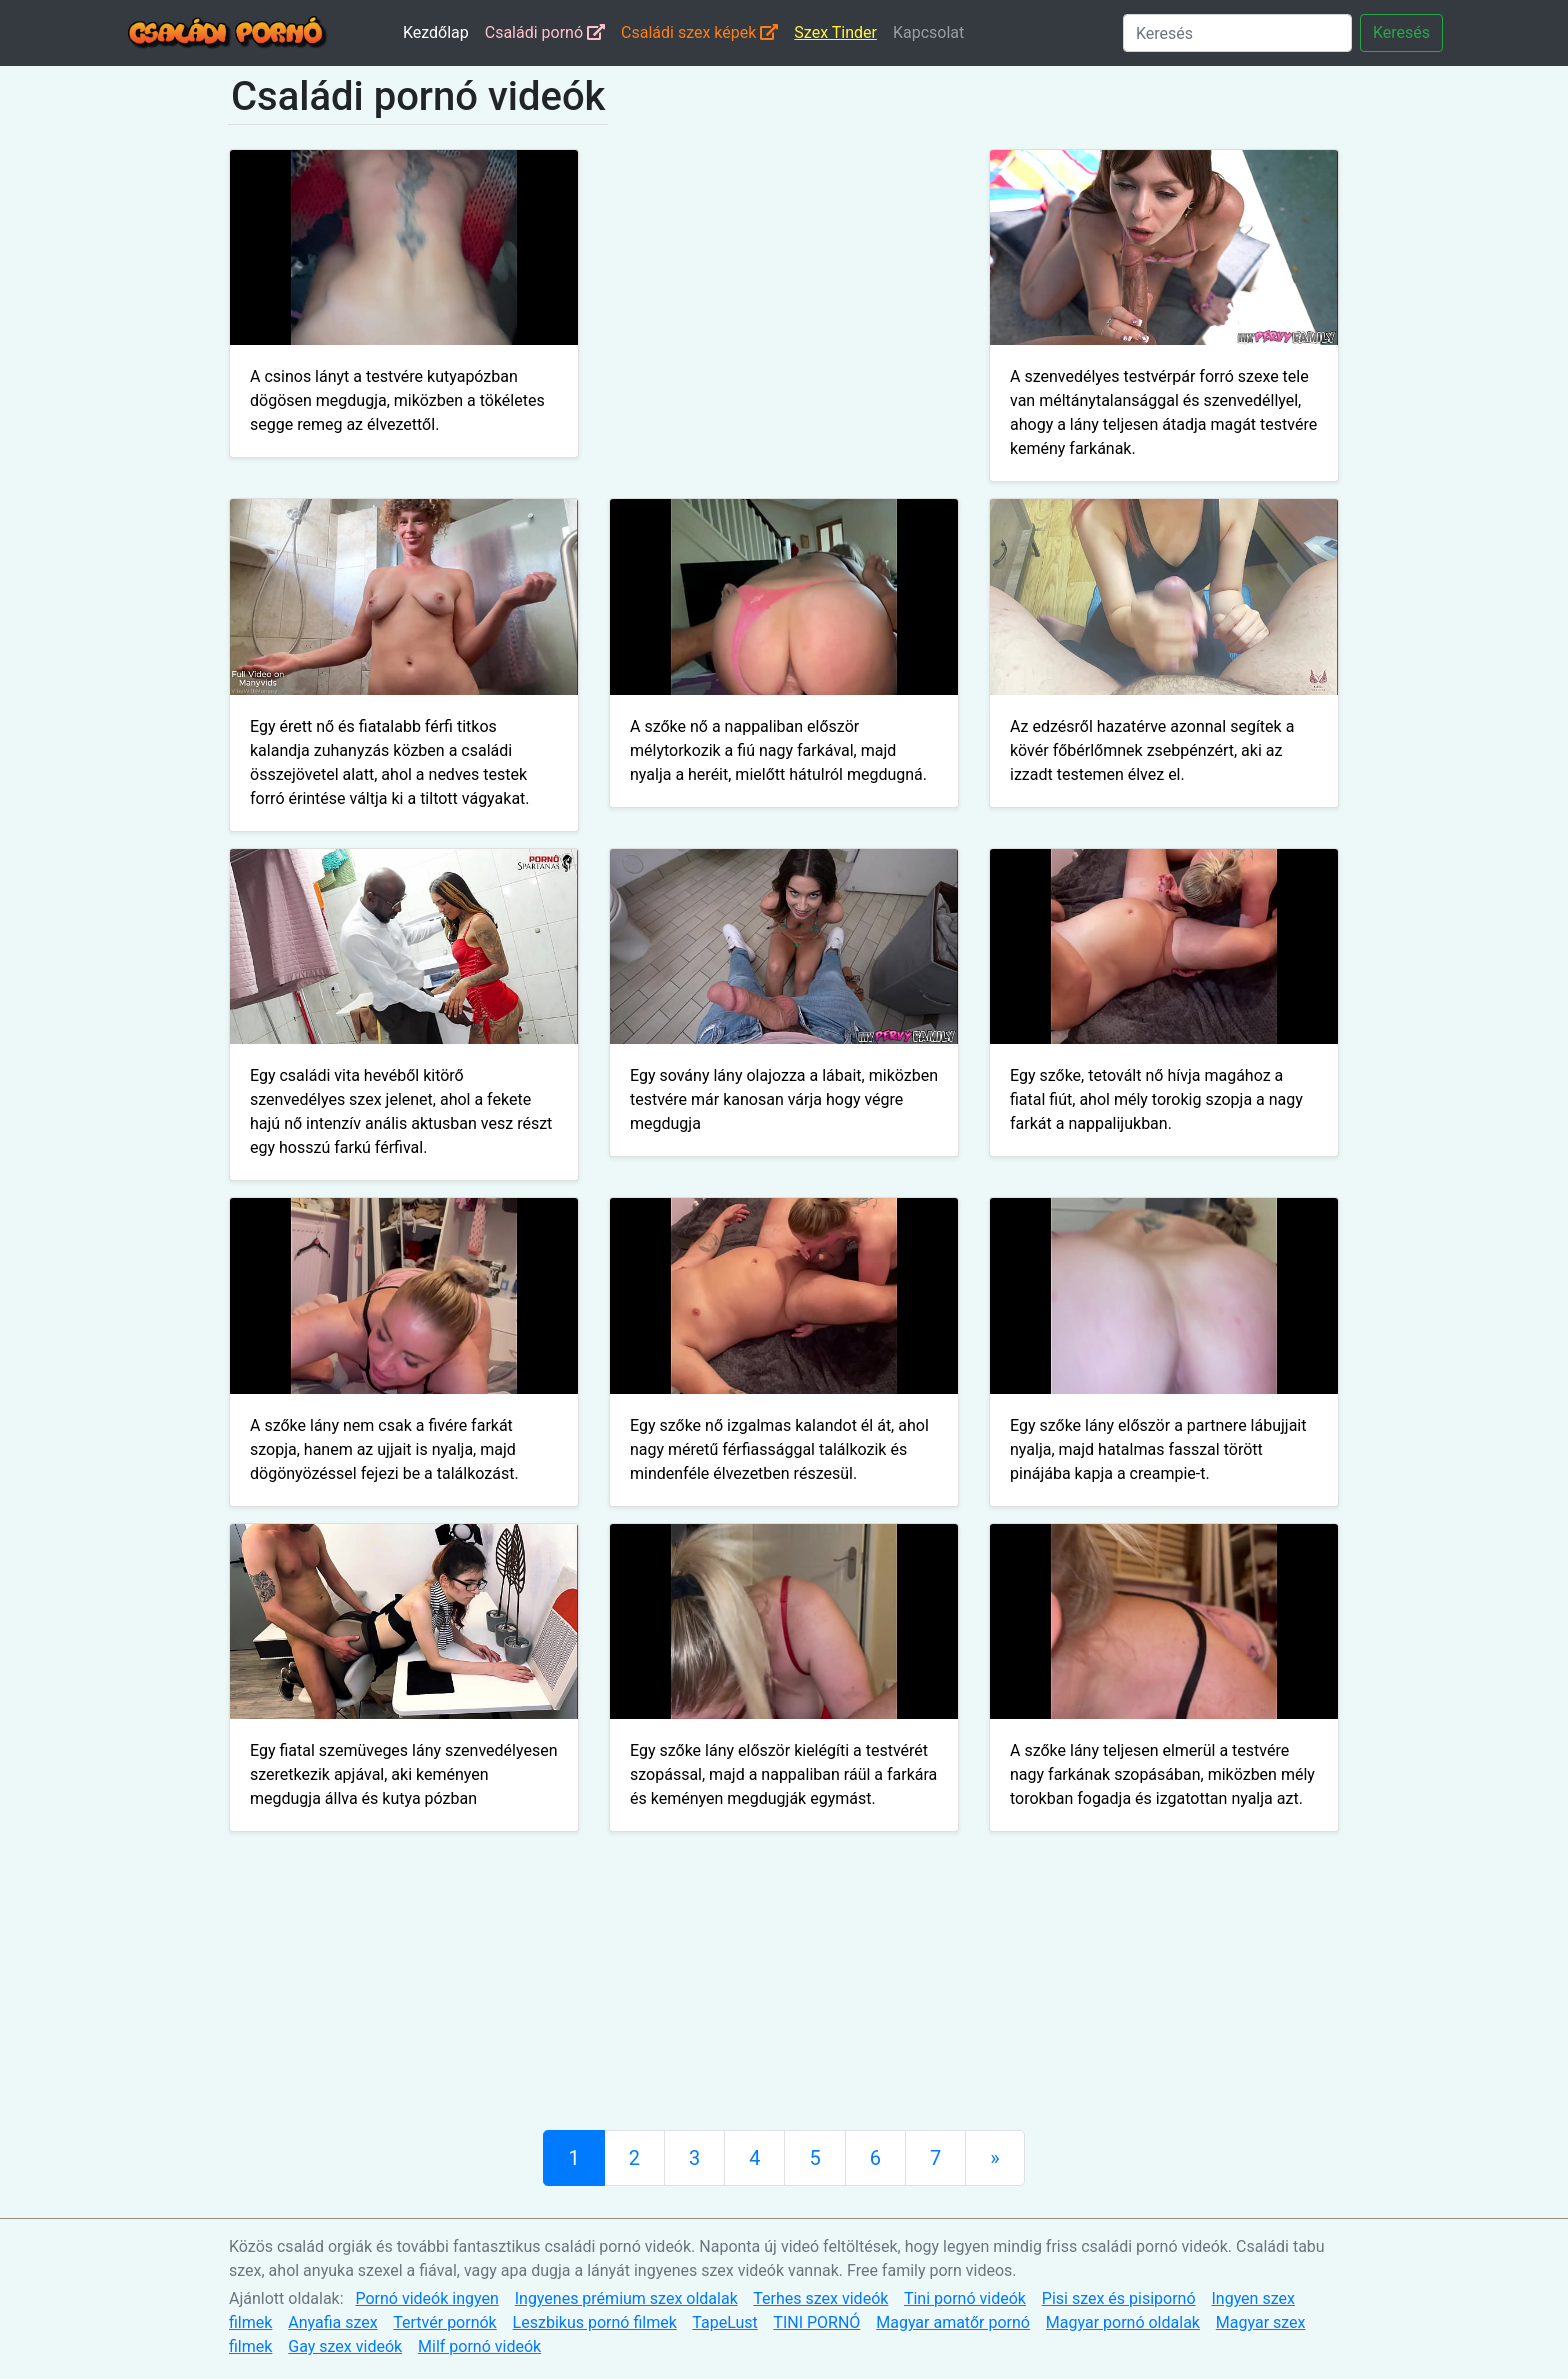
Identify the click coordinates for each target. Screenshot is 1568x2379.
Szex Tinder (835, 32)
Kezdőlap (436, 32)
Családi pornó (545, 32)
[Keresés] (1237, 33)
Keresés (1401, 32)
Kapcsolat (928, 32)
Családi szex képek (699, 32)
